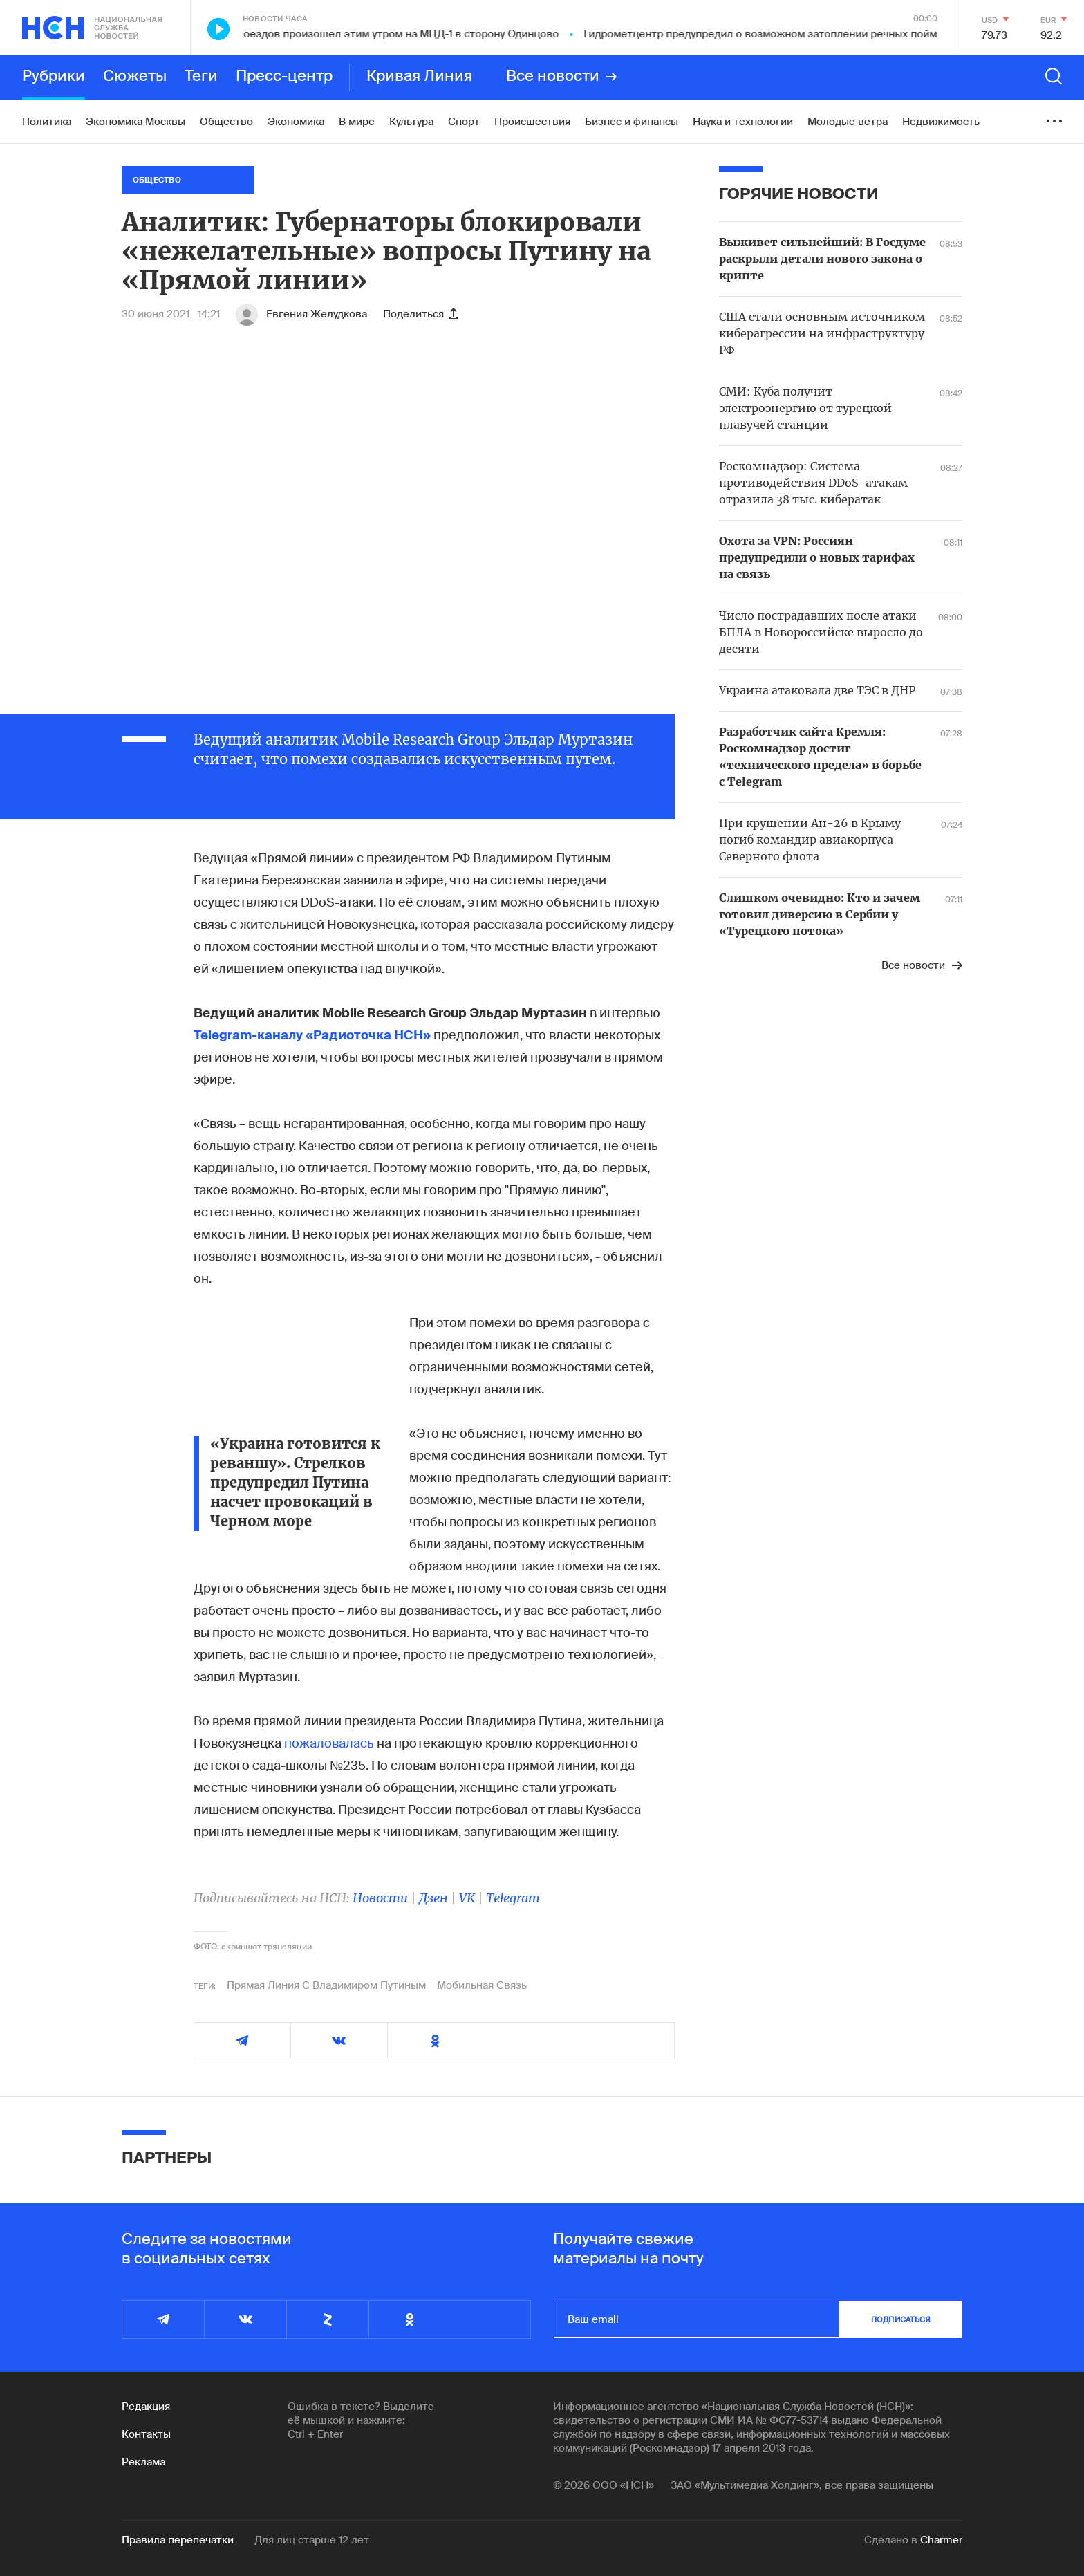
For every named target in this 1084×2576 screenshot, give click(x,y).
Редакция (146, 2406)
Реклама (143, 2462)
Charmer (941, 2540)
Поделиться (420, 314)
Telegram (513, 1898)
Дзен (433, 1898)
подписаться (901, 2319)
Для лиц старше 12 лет (311, 2540)
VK (467, 1898)
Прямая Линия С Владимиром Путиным (326, 1985)
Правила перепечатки (178, 2540)
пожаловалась (329, 1743)
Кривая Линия (419, 77)
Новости (380, 1898)
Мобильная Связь (482, 1985)
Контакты (146, 2434)
